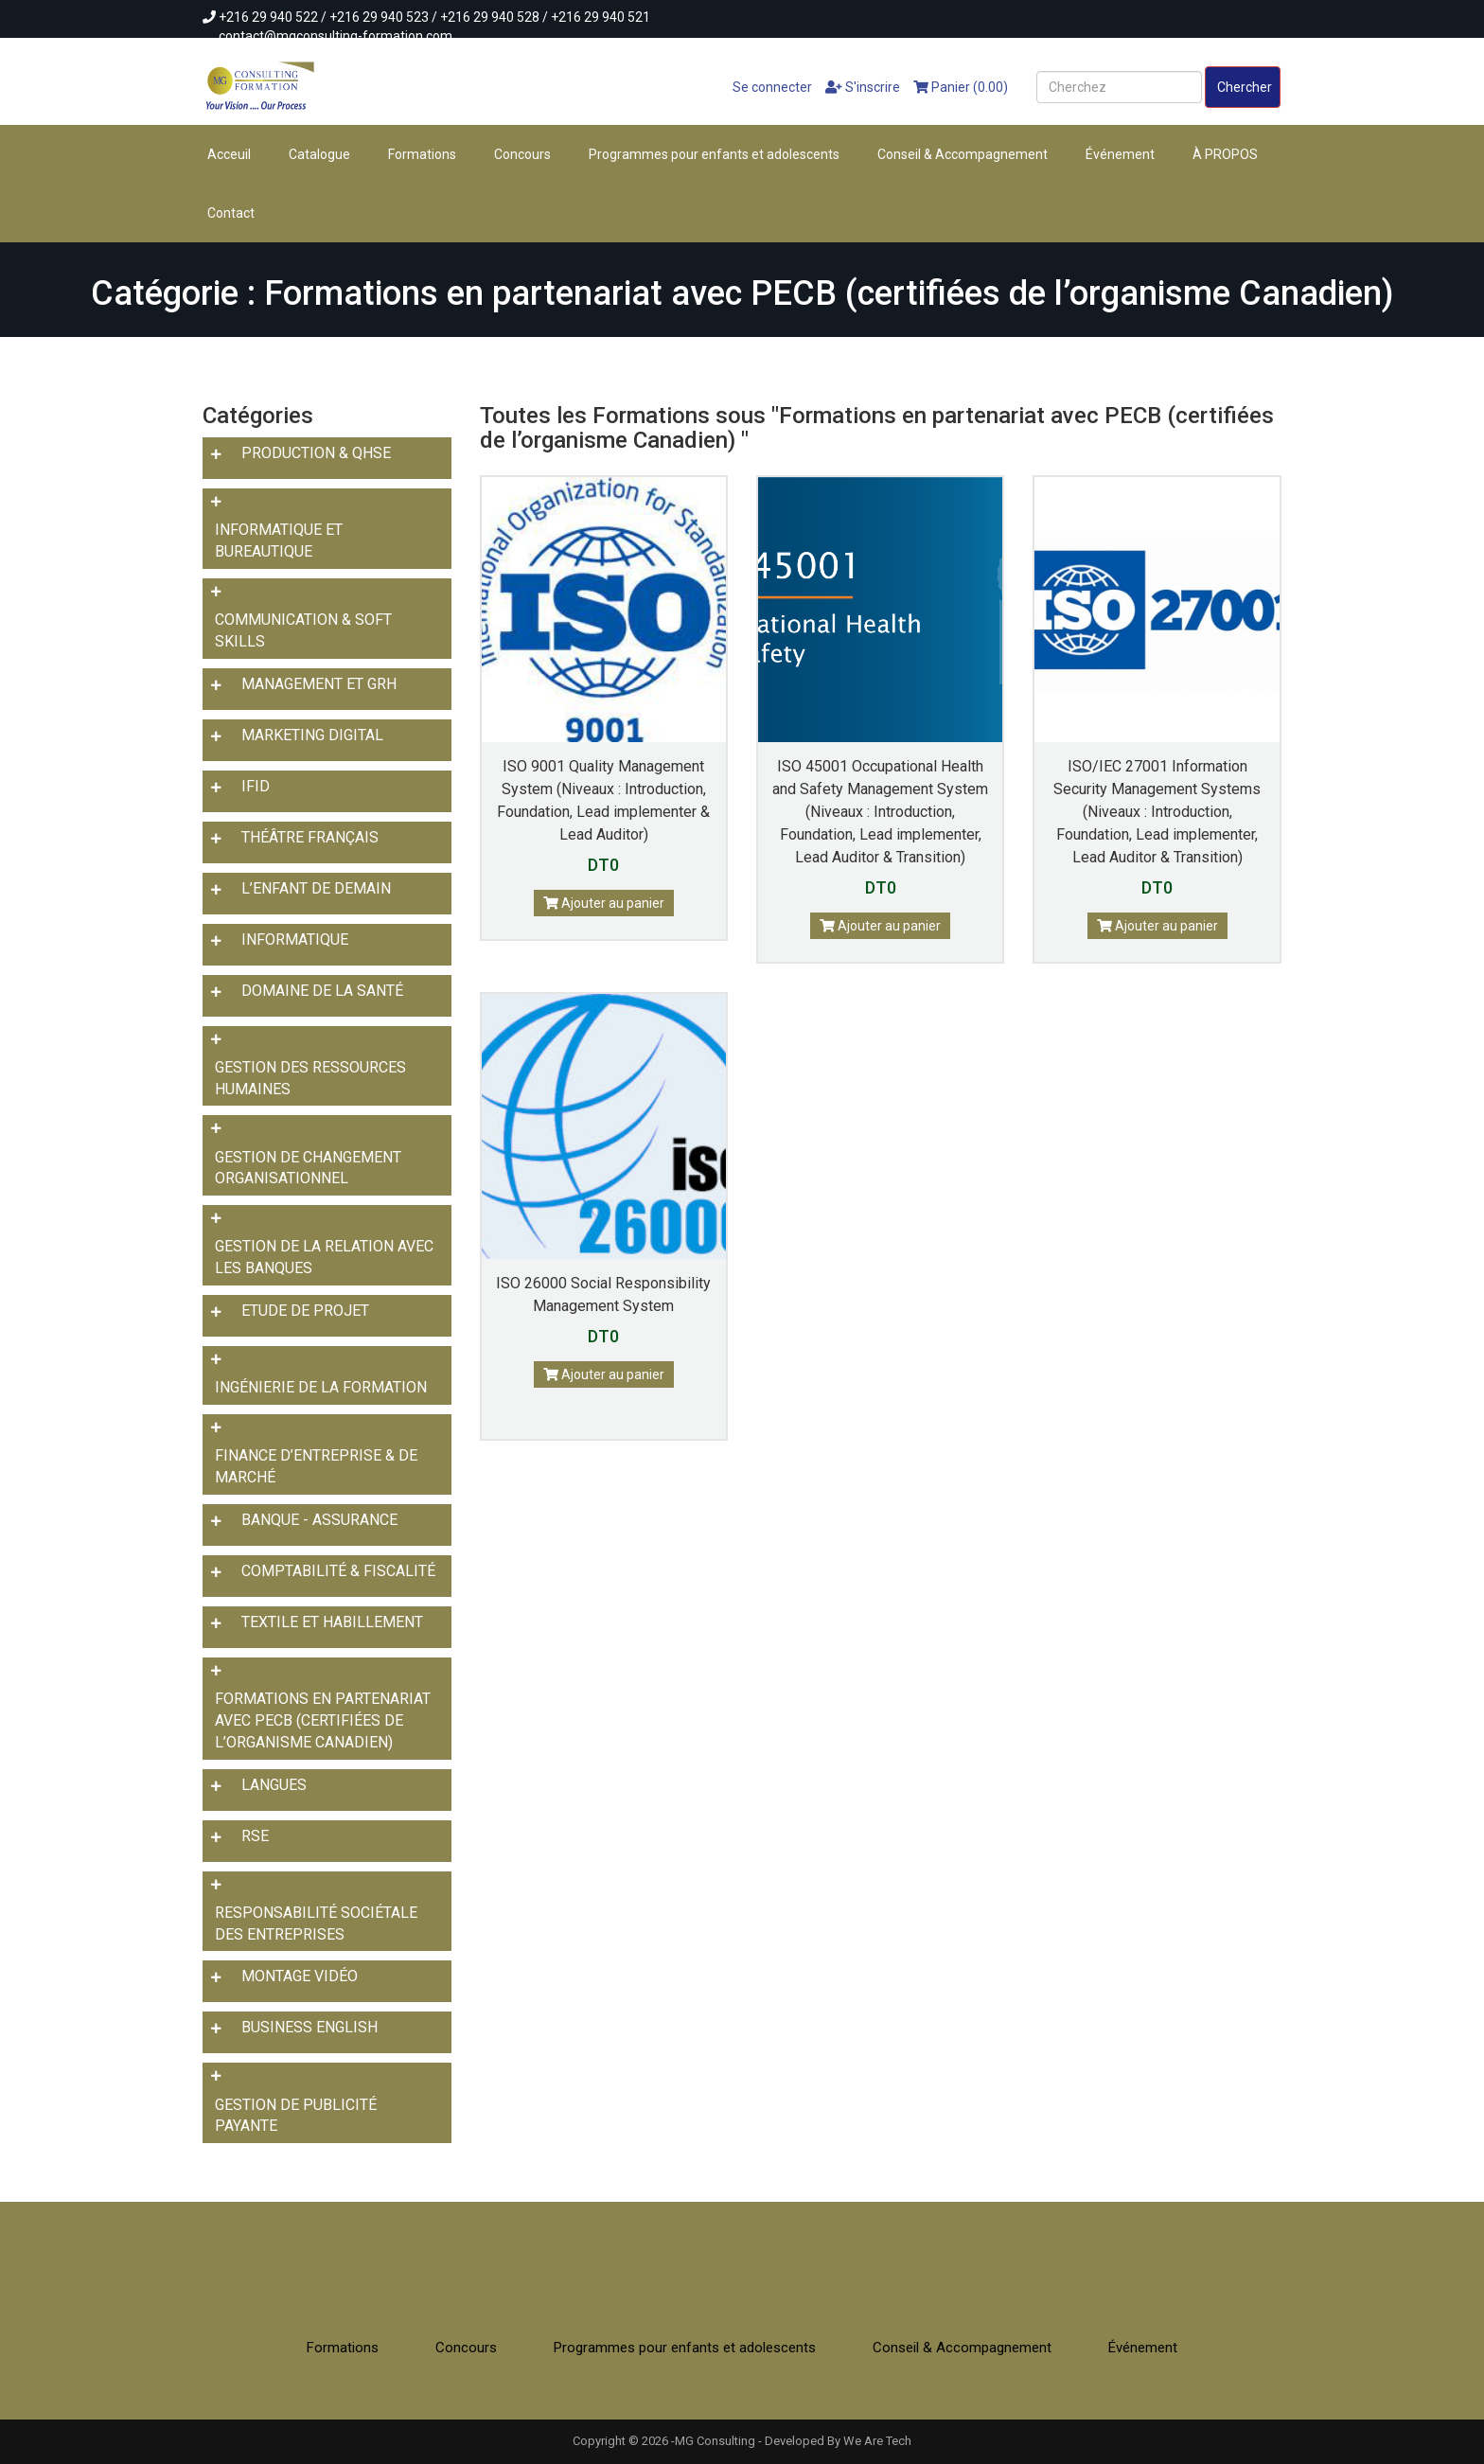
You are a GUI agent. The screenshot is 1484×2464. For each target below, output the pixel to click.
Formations (422, 154)
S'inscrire (862, 87)
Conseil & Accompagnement (962, 154)
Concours (522, 154)
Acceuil (229, 154)
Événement (1120, 154)
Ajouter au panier (603, 903)
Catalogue (319, 154)
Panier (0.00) (960, 87)
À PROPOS (1225, 154)
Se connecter (764, 87)
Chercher (1244, 87)
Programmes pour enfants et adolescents (714, 154)
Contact (231, 213)
